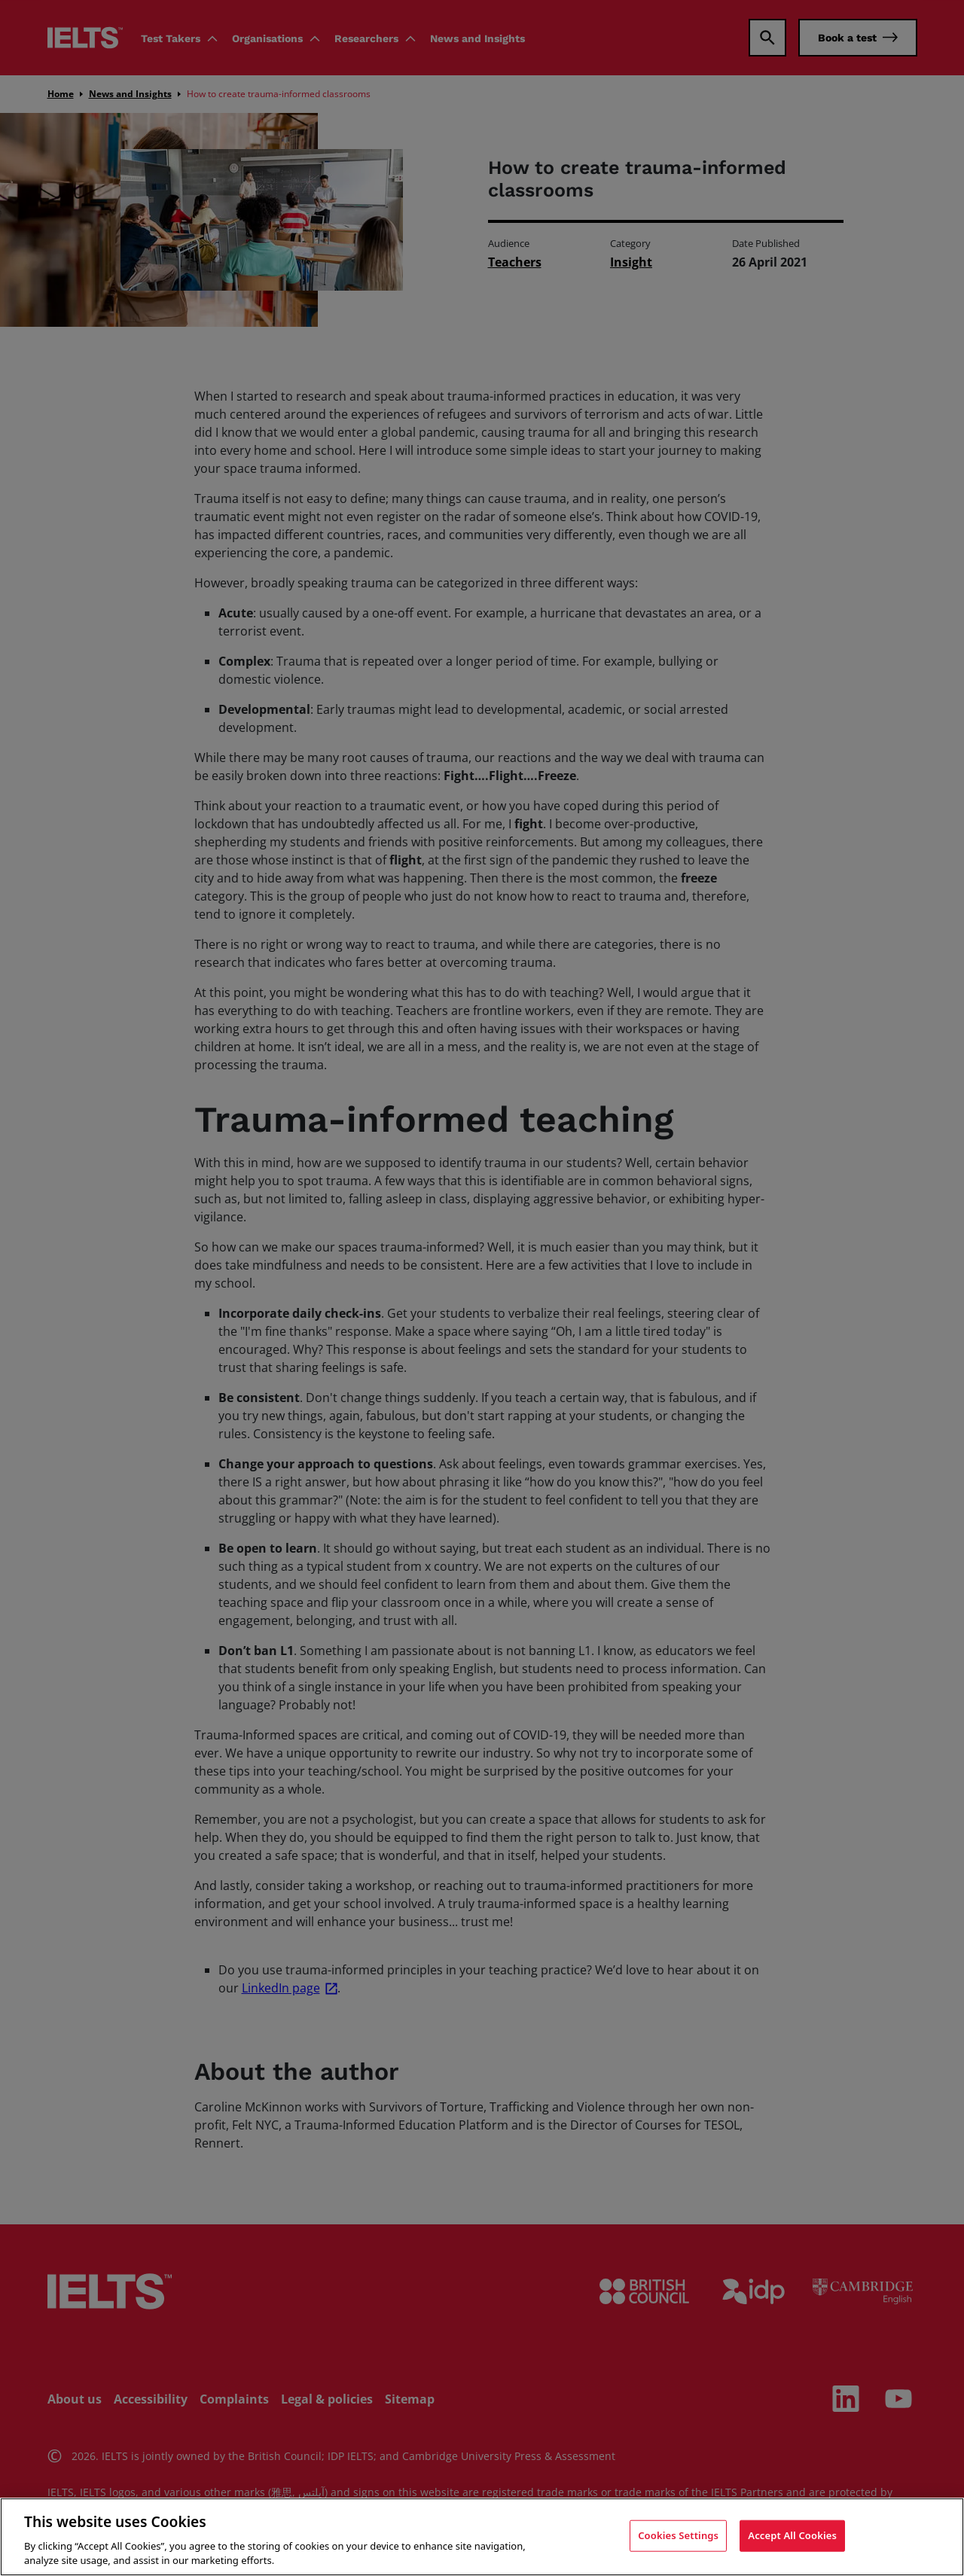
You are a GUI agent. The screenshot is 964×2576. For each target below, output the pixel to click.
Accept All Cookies (792, 2535)
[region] (482, 2537)
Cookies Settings (678, 2535)
